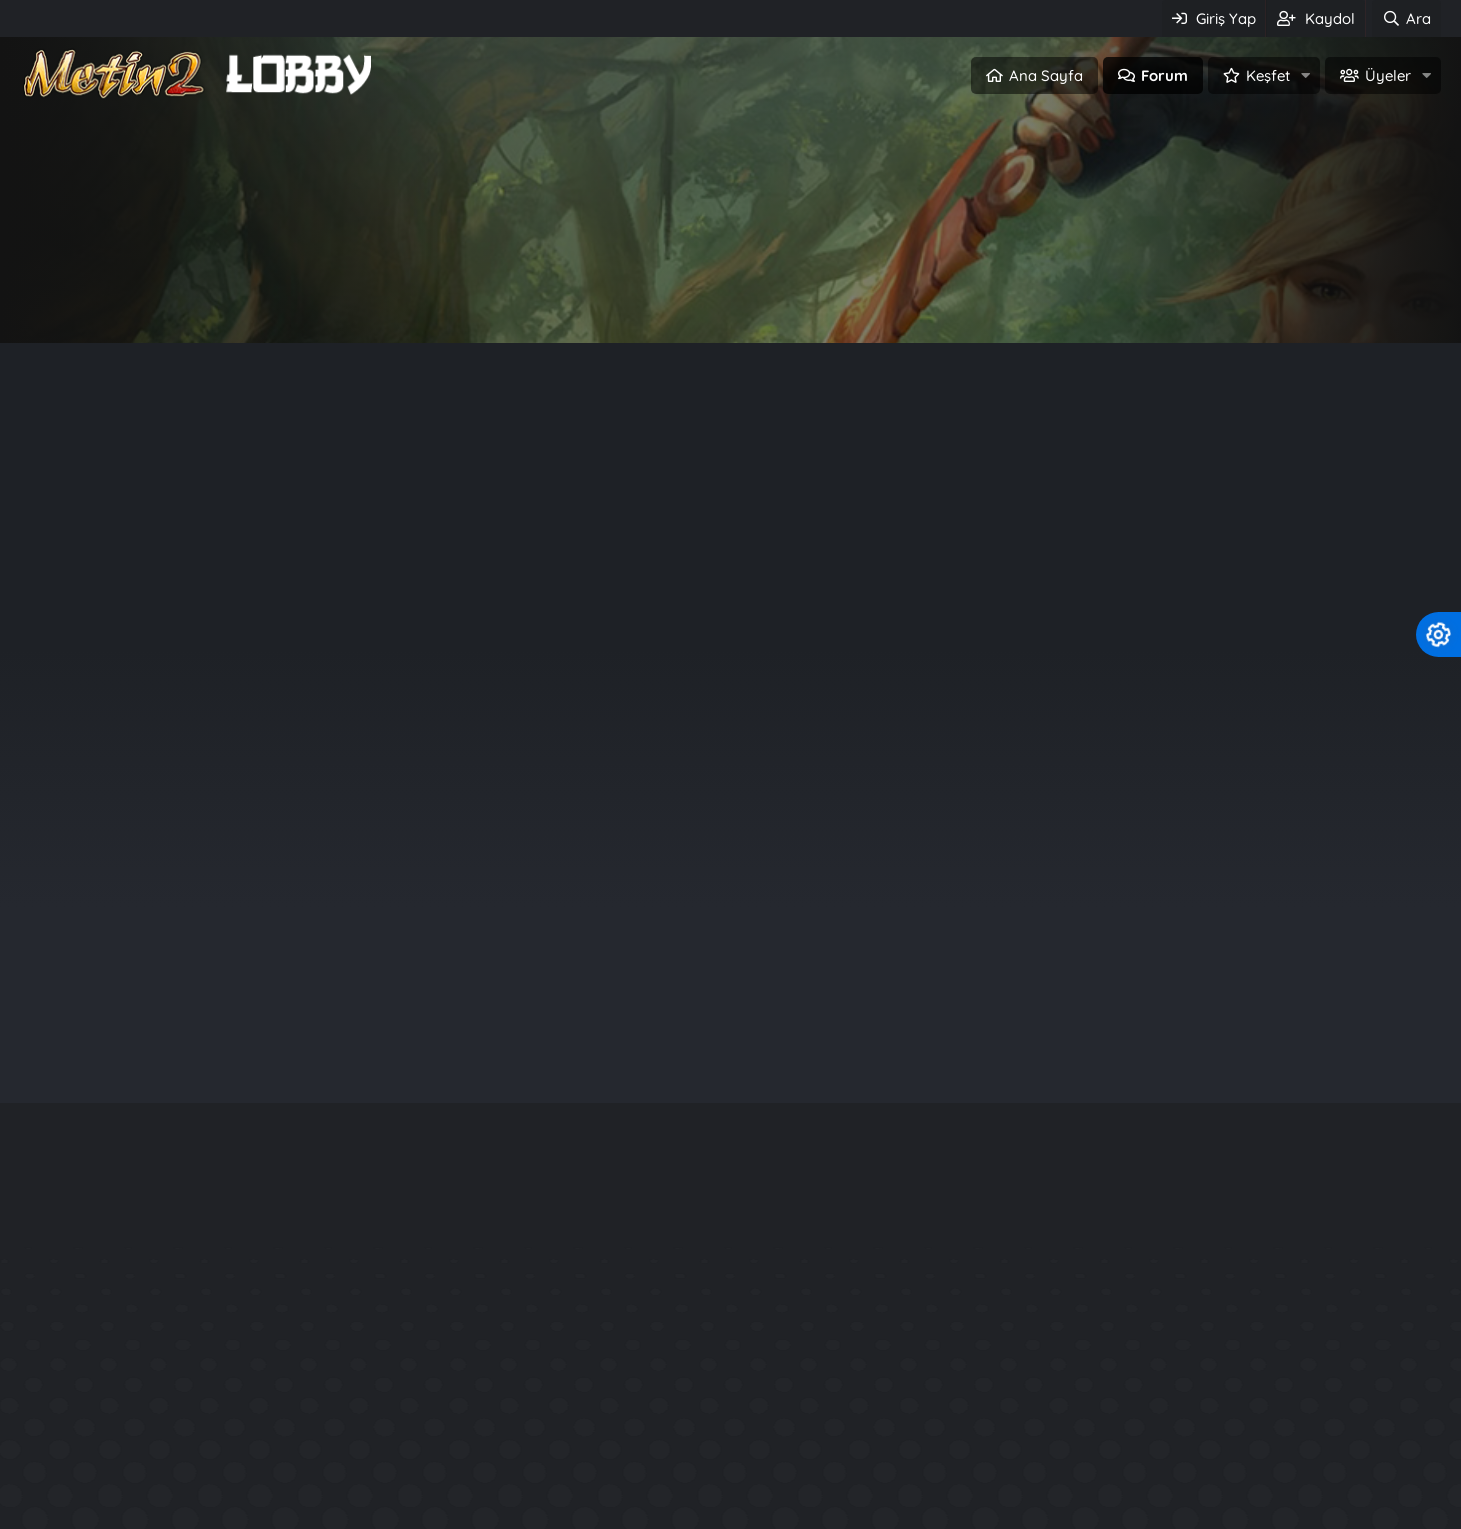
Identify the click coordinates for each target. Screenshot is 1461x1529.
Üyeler (1388, 75)
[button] (1306, 75)
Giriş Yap (645, 296)
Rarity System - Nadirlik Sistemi (1132, 1382)
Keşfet (1268, 75)
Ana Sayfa (1046, 75)
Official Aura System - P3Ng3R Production (1173, 1490)
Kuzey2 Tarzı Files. (1078, 1454)
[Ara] (1406, 18)
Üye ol (816, 296)
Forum (1164, 75)
